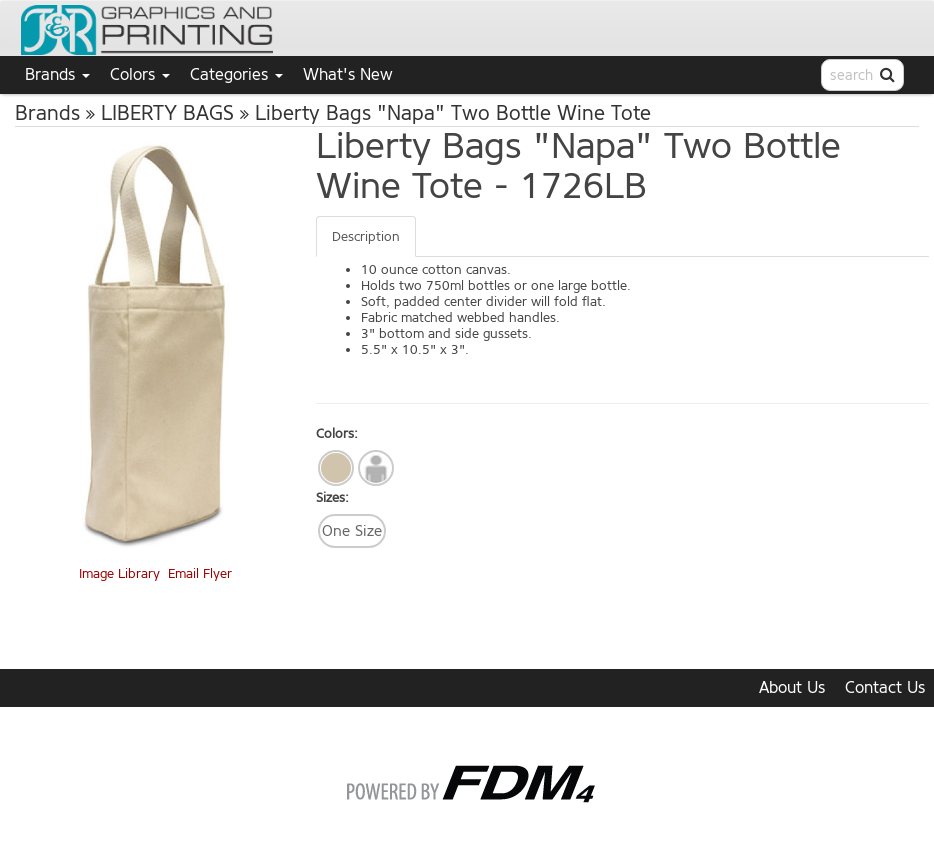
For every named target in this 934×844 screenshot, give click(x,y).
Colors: (337, 433)
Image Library (119, 573)
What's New (348, 74)
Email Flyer (200, 573)
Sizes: (332, 497)
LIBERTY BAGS (167, 113)
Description (366, 236)
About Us (792, 687)
